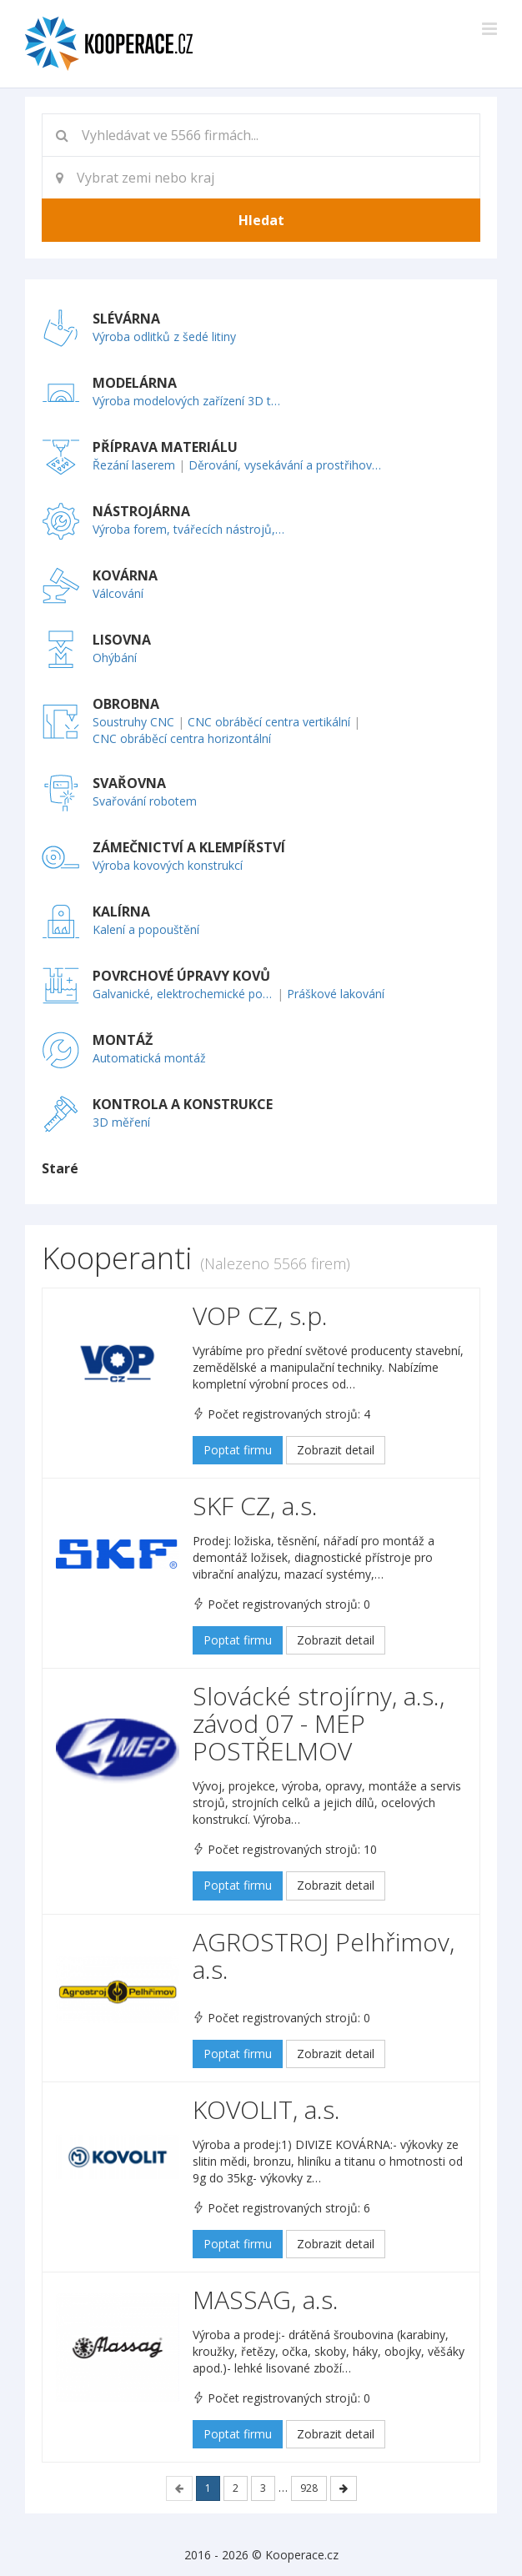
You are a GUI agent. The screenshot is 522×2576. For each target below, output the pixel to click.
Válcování (118, 593)
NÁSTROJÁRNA (141, 511)
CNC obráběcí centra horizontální (182, 738)
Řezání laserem (134, 465)
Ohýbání (115, 657)
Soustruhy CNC (133, 722)
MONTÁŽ (123, 1040)
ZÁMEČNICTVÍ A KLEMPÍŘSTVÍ (189, 847)
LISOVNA (122, 639)
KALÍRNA (121, 911)
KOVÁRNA (125, 575)
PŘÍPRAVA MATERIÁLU (165, 447)
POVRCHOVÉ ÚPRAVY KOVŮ (181, 976)
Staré (60, 1168)
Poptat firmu (237, 1450)
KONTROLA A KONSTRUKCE (183, 1104)
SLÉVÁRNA (126, 318)
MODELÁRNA (135, 383)
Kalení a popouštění (146, 929)
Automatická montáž (149, 1058)
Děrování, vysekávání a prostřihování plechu (285, 465)
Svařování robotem (145, 801)
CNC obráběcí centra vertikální (269, 722)
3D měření (121, 1122)
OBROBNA (126, 704)
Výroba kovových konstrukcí (168, 865)
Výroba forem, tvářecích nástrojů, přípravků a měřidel (190, 529)
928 (309, 2488)
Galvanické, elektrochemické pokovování (183, 994)
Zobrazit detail (335, 1450)
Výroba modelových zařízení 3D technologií (190, 401)
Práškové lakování (335, 994)
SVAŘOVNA (129, 783)
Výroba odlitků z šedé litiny (164, 336)
